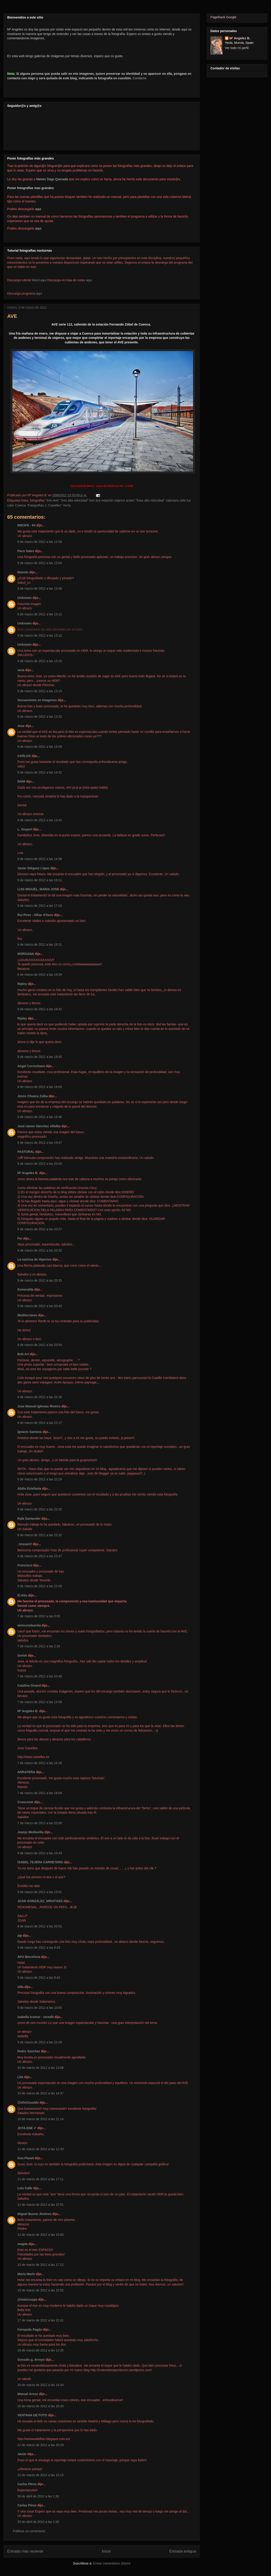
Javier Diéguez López (33, 868)
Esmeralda (25, 1289)
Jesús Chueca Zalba (32, 1096)
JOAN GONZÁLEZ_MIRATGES (40, 1901)
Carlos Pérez (27, 2484)
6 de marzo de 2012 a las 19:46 (39, 1117)
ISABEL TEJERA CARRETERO (40, 1862)
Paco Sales (25, 551)
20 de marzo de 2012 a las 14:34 (40, 2385)
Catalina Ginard (29, 1685)
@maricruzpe (27, 2299)
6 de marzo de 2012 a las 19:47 (39, 1142)
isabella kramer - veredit (35, 2017)
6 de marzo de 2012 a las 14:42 (39, 820)
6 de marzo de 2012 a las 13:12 (39, 614)
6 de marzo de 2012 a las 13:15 (39, 661)
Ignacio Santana (29, 1432)
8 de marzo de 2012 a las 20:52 (39, 1926)
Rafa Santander (29, 1518)
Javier (21, 2454)
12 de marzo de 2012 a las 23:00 (40, 2234)
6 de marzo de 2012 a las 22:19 (39, 1479)
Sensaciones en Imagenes (37, 700)
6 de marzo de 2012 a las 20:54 (39, 1345)
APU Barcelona (28, 1957)
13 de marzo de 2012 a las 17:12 (40, 2265)
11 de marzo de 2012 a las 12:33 (40, 2149)
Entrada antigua (182, 2551)
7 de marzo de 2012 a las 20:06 (39, 1823)
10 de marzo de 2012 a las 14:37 (40, 2093)
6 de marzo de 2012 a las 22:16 (39, 1397)
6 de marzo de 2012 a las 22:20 (39, 1509)
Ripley (22, 984)
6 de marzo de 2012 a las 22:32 (39, 1535)
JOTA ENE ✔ (26, 2128)
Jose (21, 726)
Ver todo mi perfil (237, 48)
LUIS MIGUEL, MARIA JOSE (38, 889)
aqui (89, 280)
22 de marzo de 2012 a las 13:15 (40, 2475)
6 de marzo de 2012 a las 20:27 (39, 1229)
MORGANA (25, 954)
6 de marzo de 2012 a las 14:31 (39, 772)
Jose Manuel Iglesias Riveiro (39, 1406)
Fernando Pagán (29, 2329)
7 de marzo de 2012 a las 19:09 (39, 1793)
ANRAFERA (26, 1772)
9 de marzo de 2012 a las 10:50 (39, 2007)
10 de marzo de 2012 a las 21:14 (40, 2119)
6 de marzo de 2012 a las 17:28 (39, 905)
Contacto (139, 78)
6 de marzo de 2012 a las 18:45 (39, 1057)
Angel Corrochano (31, 1066)
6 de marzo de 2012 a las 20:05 (39, 1163)
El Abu (22, 1595)
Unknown (24, 598)
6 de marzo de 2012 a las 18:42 (39, 1009)
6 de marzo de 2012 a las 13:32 (39, 716)
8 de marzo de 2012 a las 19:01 (39, 1892)
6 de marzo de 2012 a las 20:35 (39, 1280)
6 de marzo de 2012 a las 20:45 (39, 1306)
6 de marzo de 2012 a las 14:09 (39, 746)
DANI (21, 781)
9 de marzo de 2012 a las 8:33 (38, 1947)
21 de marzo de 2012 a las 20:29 (40, 2445)
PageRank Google (223, 17)
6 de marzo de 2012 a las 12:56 (39, 542)
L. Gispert (24, 829)
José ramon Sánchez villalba (39, 1126)
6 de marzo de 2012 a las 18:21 (39, 944)
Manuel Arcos (27, 2394)
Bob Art (23, 1354)
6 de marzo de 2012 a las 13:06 (39, 588)
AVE (12, 316)
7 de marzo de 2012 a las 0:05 (38, 1616)
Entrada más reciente (25, 2551)
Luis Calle (24, 2188)
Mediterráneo (27, 1315)
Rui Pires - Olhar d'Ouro (35, 915)
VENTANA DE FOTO (32, 2415)
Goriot (22, 1655)
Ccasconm (25, 1802)
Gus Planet (25, 2158)
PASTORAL (26, 1151)
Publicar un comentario (29, 2531)
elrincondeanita (29, 1625)
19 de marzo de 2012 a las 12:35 (40, 2350)
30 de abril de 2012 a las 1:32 (38, 2522)
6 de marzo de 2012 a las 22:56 (39, 1586)
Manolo (22, 572)
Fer (19, 1238)
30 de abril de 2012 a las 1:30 (38, 2496)
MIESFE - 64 (26, 525)
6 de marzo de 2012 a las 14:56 (39, 859)
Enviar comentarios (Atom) (111, 2563)
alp (19, 1935)
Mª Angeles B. (27, 1173)
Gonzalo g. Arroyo (31, 2359)
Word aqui (39, 280)
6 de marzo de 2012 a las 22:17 (39, 1423)
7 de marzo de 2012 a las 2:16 (38, 1646)
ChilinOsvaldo (28, 2102)
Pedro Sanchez (28, 2051)
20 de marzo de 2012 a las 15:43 (40, 2406)
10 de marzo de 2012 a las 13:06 (40, 2068)
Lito (20, 2077)
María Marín (26, 2274)
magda (22, 2244)
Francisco (24, 1565)
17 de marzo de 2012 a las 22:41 (40, 2320)
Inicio (106, 2551)
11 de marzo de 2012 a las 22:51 (40, 2204)
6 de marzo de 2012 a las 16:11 (39, 880)
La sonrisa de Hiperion (34, 1259)
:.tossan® (24, 1544)
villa (20, 1987)
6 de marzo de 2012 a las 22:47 (39, 1556)
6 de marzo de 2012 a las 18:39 (39, 974)
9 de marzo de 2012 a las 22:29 (39, 2042)
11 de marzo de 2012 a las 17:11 (40, 2179)
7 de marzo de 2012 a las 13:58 (39, 1702)
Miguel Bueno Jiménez (34, 2214)
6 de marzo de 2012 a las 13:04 (39, 563)
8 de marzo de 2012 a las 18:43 (39, 1853)
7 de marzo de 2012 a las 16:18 (39, 1763)
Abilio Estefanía (29, 1488)
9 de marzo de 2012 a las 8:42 (38, 1977)
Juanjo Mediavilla (30, 1832)
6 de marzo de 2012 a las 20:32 (39, 1250)
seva (20, 670)
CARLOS (24, 756)
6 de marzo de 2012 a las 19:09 (39, 1087)
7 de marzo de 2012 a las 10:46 (39, 1676)
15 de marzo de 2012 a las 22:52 (40, 2290)
